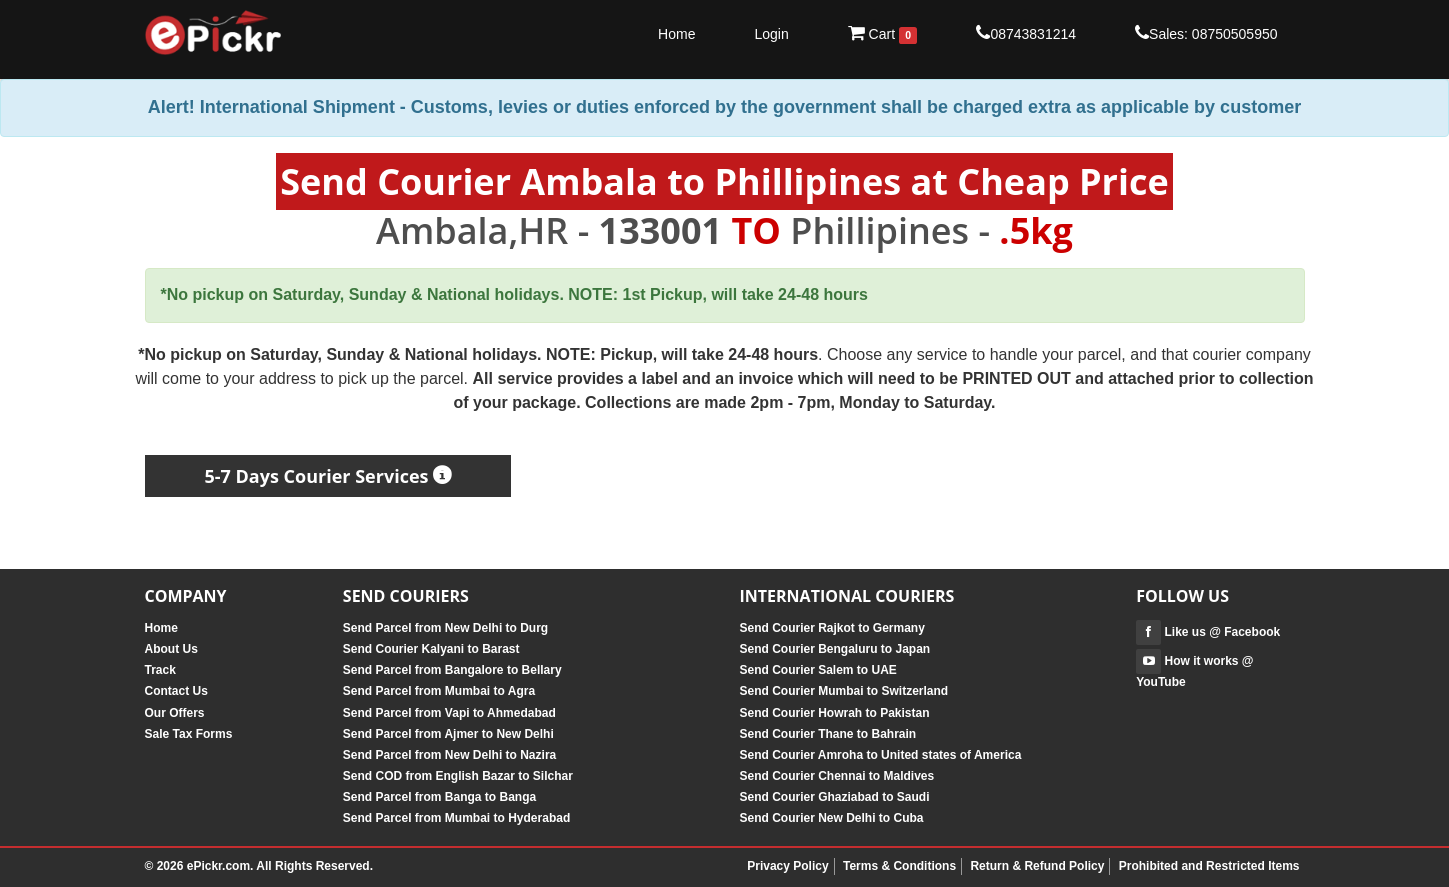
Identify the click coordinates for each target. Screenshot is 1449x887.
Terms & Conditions (899, 866)
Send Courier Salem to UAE (817, 670)
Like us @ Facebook (1208, 632)
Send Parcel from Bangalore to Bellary (452, 670)
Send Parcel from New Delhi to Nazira (449, 755)
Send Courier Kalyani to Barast (431, 649)
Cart (883, 34)
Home (676, 34)
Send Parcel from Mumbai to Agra (439, 691)
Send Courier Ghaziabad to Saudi (834, 797)
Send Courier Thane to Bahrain (827, 734)
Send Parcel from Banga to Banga (439, 797)
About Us (171, 649)
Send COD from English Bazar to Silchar (458, 776)
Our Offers (175, 713)
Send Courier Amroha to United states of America (880, 755)
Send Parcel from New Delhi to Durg (445, 628)
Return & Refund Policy (1037, 866)
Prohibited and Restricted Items (1209, 866)
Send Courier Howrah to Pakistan (834, 713)
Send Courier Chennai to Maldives (836, 776)
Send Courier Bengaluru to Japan (834, 649)
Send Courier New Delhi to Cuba (831, 818)
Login (771, 34)
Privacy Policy (787, 866)
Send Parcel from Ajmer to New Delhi (448, 734)
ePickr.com (218, 866)
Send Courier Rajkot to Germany (831, 628)
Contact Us (176, 691)
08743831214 (1026, 33)
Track (160, 670)
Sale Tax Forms (189, 734)
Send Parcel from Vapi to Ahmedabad (449, 713)
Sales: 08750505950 (1206, 33)
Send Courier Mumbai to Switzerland (843, 691)
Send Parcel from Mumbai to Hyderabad (456, 818)
